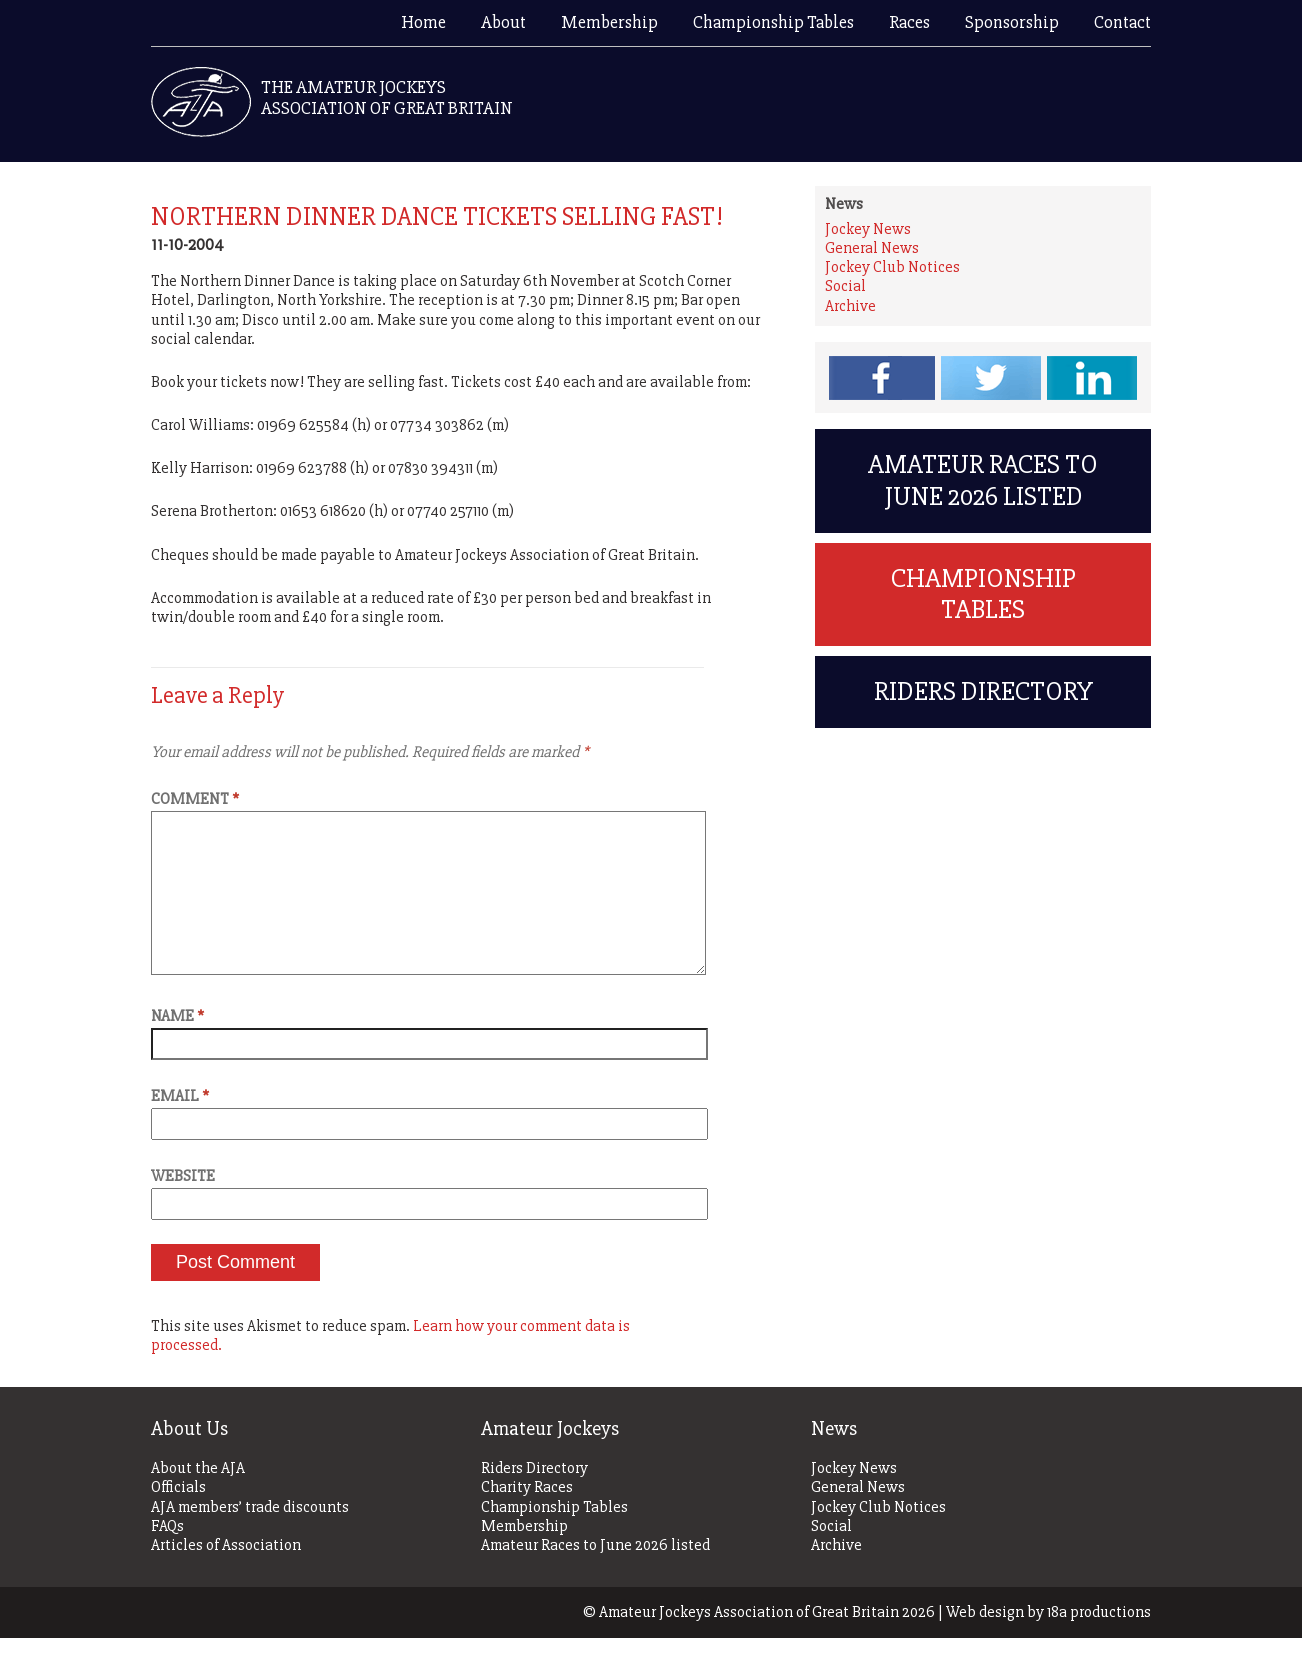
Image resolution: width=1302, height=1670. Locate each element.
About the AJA (198, 1500)
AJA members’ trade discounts (250, 1539)
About (503, 22)
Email (180, 1128)
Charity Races (527, 1519)
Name (177, 1048)
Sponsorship (1012, 22)
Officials (178, 1519)
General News (872, 248)
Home (423, 22)
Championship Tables (773, 22)
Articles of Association (226, 1577)
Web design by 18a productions (1048, 1644)
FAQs (167, 1558)
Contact (1122, 22)
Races (909, 22)
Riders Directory (983, 742)
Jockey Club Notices (892, 267)
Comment (195, 799)
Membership (609, 22)
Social (845, 286)
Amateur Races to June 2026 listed (983, 497)
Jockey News (868, 229)
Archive (850, 306)
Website (183, 1208)
